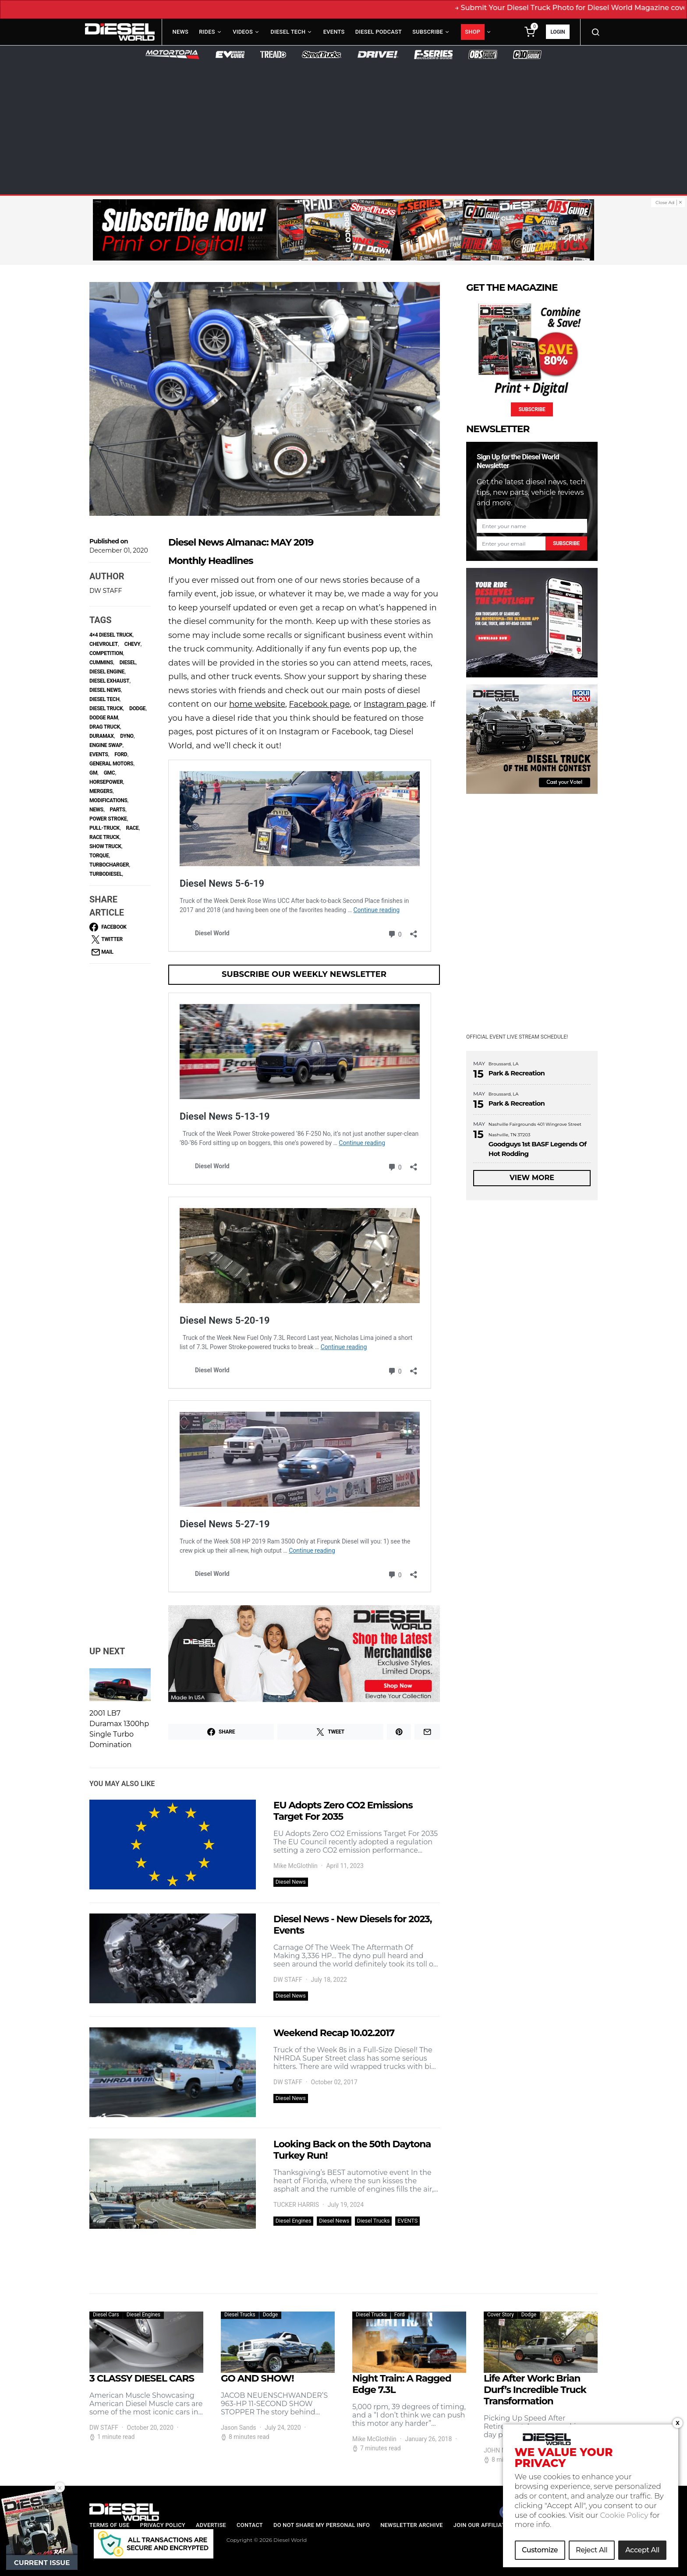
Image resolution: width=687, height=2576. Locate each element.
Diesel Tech (287, 31)
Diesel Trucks (373, 2220)
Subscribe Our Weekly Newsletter (304, 974)
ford (120, 754)
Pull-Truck (104, 828)
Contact (250, 2525)
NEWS (96, 810)
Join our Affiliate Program (495, 2525)
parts (117, 810)
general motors (111, 764)
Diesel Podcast (378, 31)
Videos (243, 31)
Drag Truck (104, 727)
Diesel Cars (106, 2315)
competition (106, 653)
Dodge (137, 708)
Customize (540, 2550)
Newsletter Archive (411, 2525)
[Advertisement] (343, 125)
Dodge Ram (103, 718)
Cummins (101, 662)
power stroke (108, 819)
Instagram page (395, 704)
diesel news (104, 690)
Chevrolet (103, 644)
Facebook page (319, 704)
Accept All (642, 2550)
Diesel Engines (294, 2220)
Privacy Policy (162, 2525)
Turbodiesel (105, 874)
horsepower (106, 782)
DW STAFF (105, 591)
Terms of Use (109, 2525)
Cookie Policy (624, 2515)
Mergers (101, 791)
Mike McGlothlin (295, 1865)
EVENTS (407, 2220)
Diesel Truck (106, 708)
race (132, 828)
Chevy (132, 644)
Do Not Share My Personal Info (321, 2525)
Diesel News (291, 1881)
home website (257, 704)
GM (93, 773)
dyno (127, 736)
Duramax (101, 736)
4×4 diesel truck (110, 635)
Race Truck (104, 837)
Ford (399, 2315)
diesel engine (106, 672)
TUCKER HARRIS (296, 2204)
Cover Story (500, 2315)
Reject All (591, 2550)
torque (99, 856)
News (181, 31)
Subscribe (427, 31)
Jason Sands (238, 2427)
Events (334, 31)
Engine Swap (105, 745)
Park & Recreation (517, 1073)
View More (532, 1177)
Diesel (128, 662)
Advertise (211, 2525)
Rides (207, 31)
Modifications (108, 800)
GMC (109, 773)
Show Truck (105, 846)
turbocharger (109, 865)
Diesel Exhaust (109, 681)
